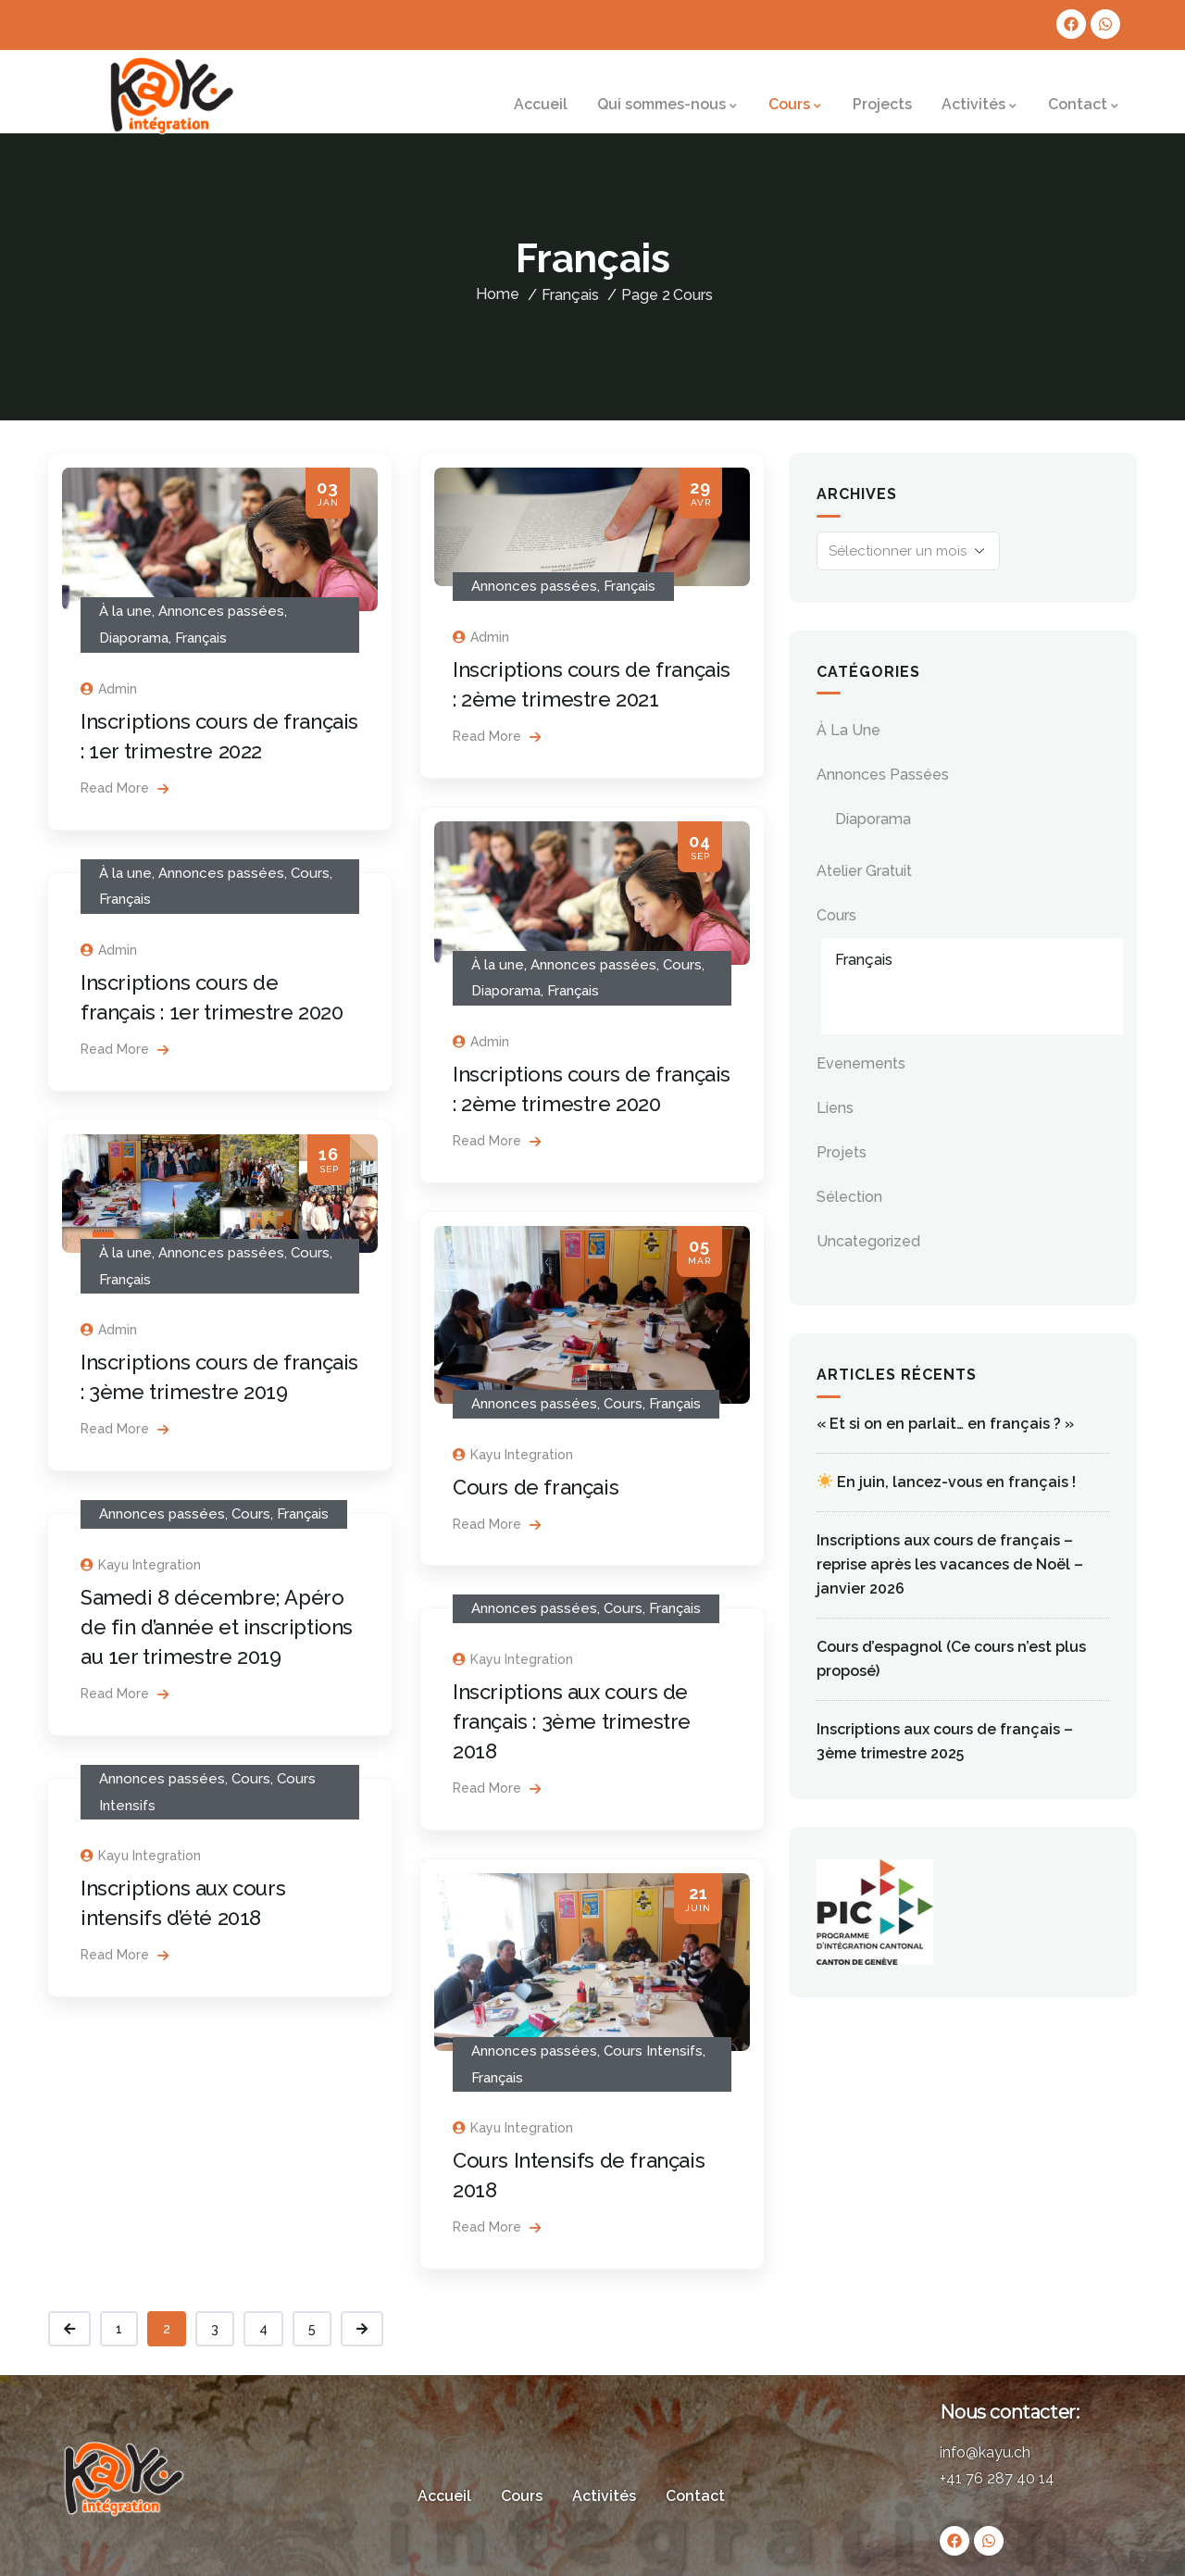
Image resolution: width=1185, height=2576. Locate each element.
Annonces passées (221, 611)
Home (497, 294)
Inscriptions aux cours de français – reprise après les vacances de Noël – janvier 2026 (950, 1564)
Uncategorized (868, 1241)
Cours (693, 295)
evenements (861, 1063)
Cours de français (535, 1487)
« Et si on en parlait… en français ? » (945, 1423)
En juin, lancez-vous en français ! (946, 1482)
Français (201, 638)
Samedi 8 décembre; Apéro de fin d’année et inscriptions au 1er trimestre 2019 (217, 1627)
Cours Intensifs (653, 2051)
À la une (125, 611)
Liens (835, 1108)
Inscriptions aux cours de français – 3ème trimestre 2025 (945, 1741)
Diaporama (133, 638)
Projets (842, 1152)
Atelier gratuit (864, 871)
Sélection (849, 1197)
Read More (124, 788)
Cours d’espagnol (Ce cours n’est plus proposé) (951, 1659)
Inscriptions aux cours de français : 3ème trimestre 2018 (572, 1721)
